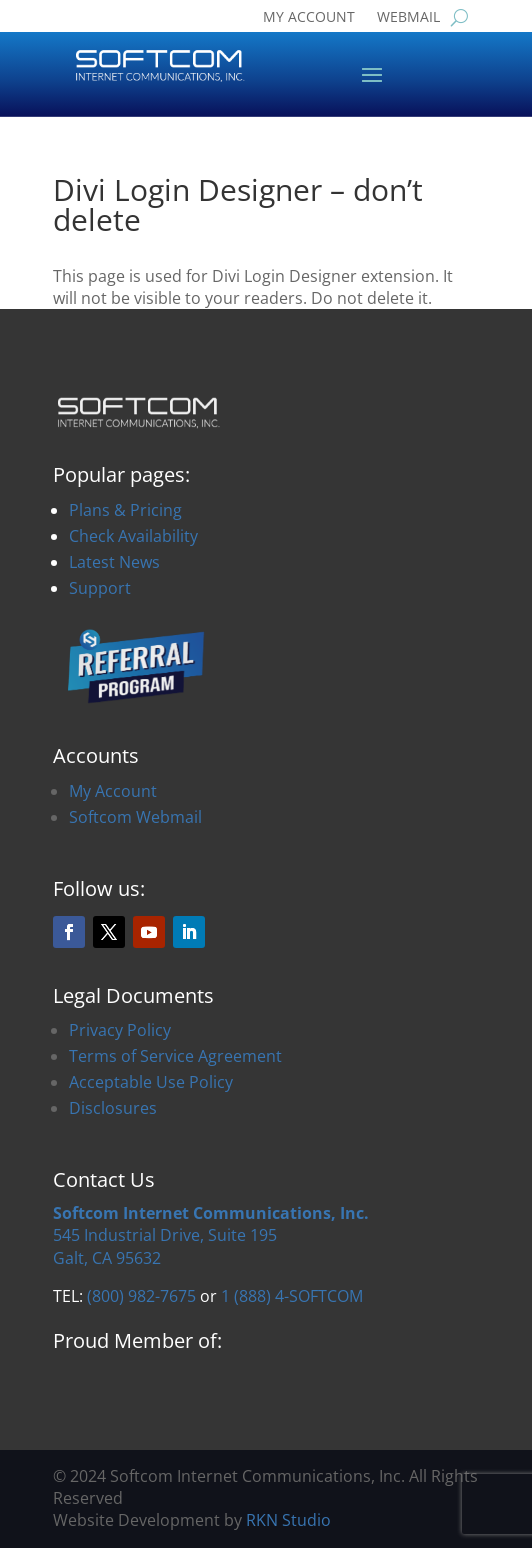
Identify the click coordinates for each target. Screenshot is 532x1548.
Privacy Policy (120, 1030)
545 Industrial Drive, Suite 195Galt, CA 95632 (211, 1235)
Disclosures (113, 1108)
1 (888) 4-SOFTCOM (292, 1296)
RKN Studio (288, 1520)
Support (100, 588)
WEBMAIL (408, 18)
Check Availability (133, 536)
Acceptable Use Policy (151, 1082)
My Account (113, 791)
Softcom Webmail (135, 817)
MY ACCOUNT (309, 18)
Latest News (114, 562)
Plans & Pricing (125, 510)
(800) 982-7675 (141, 1296)
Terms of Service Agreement (175, 1056)
